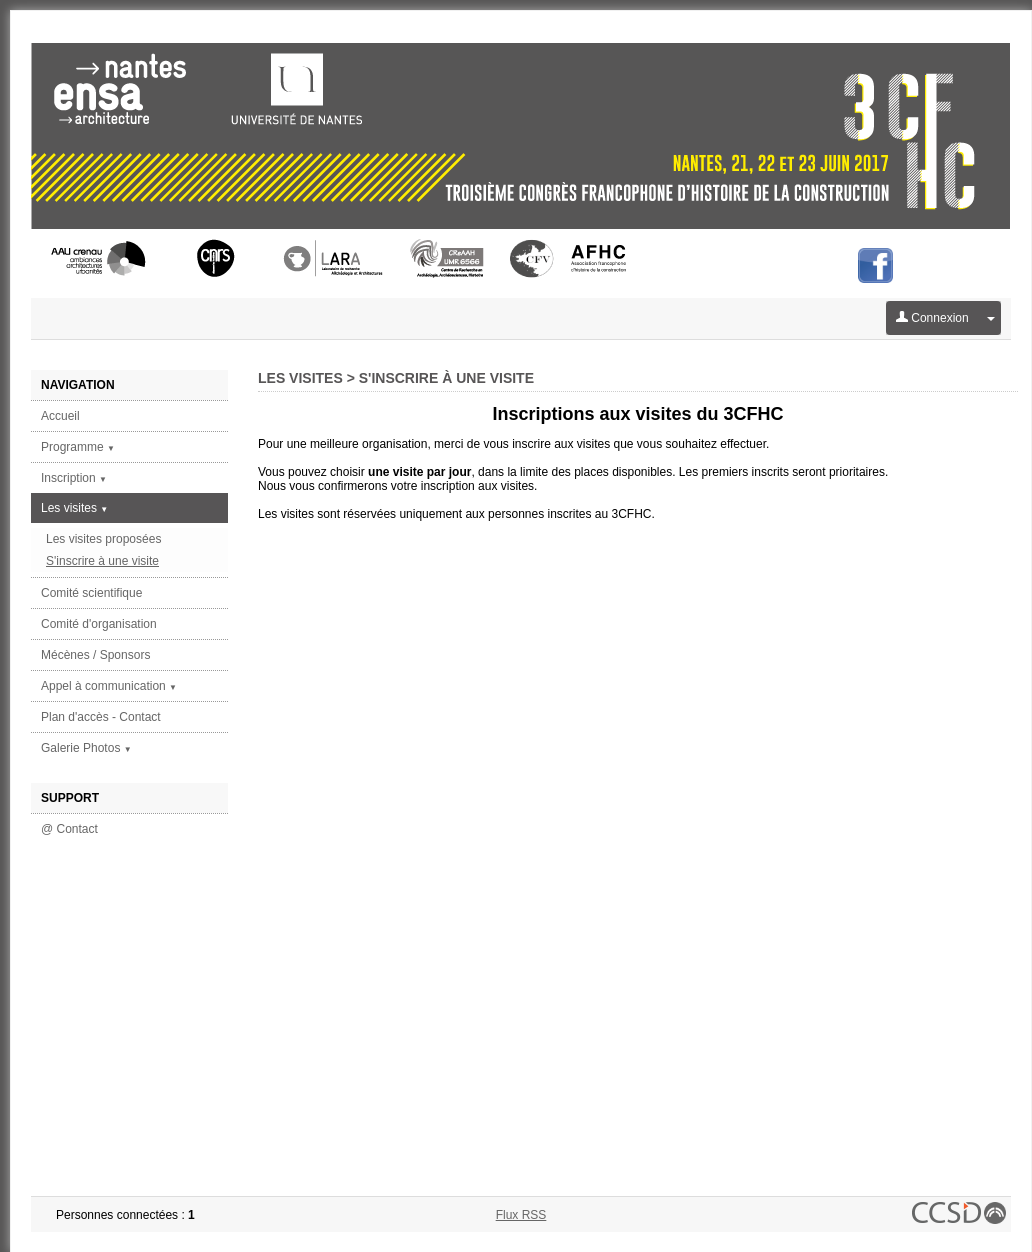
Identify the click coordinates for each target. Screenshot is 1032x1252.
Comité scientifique (91, 593)
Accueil (60, 416)
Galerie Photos (86, 748)
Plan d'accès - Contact (101, 717)
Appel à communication (109, 686)
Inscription (74, 478)
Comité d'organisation (99, 624)
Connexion (932, 318)
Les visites (74, 508)
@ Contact (69, 829)
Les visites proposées (103, 539)
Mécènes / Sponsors (95, 655)
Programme (78, 447)
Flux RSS (521, 1215)
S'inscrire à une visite (102, 561)
